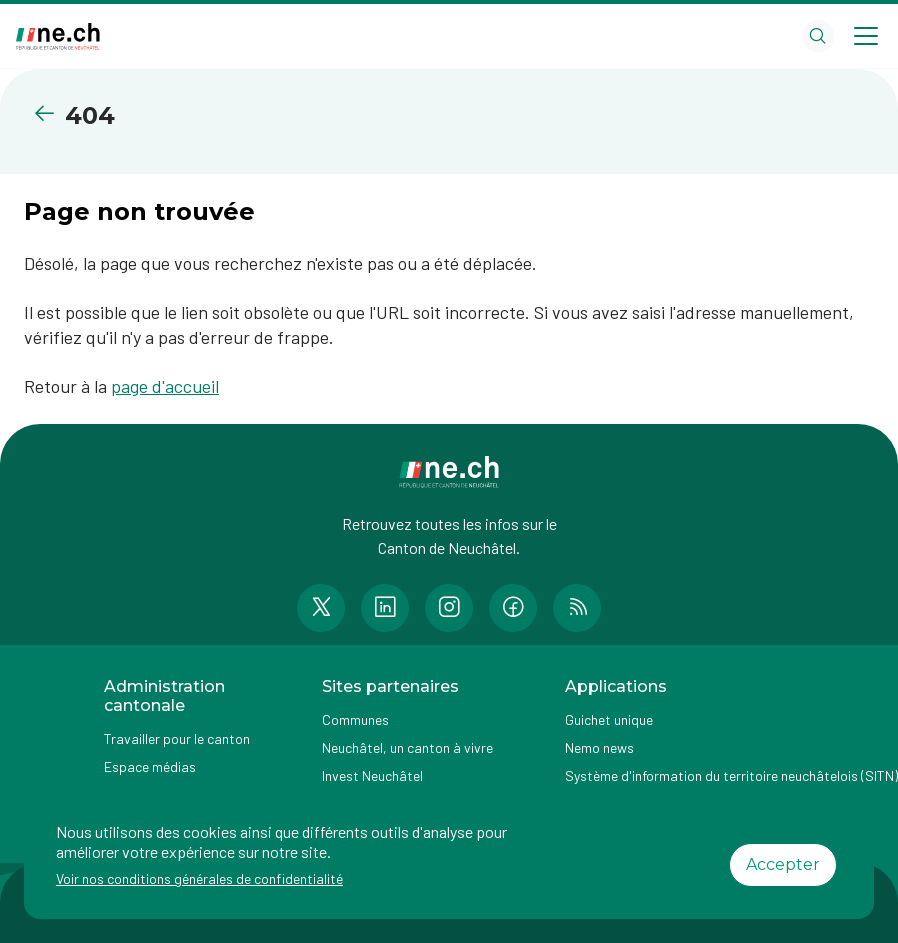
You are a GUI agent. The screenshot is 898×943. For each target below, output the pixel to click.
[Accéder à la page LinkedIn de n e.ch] (385, 608)
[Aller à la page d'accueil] (58, 36)
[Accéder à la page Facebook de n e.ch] (513, 608)
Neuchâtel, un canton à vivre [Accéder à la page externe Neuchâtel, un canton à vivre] (407, 747)
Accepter (783, 864)
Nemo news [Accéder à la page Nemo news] (599, 747)
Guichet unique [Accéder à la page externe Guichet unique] (609, 719)
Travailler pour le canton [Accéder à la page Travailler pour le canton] (177, 738)
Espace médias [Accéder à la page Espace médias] (150, 766)
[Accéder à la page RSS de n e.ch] (577, 608)
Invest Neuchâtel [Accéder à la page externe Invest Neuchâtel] (372, 775)
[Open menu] (866, 36)
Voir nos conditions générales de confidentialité (199, 878)
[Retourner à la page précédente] (48, 113)
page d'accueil (165, 386)
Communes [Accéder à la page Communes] (355, 719)
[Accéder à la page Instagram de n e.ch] (449, 608)
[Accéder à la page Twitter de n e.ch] (321, 608)
